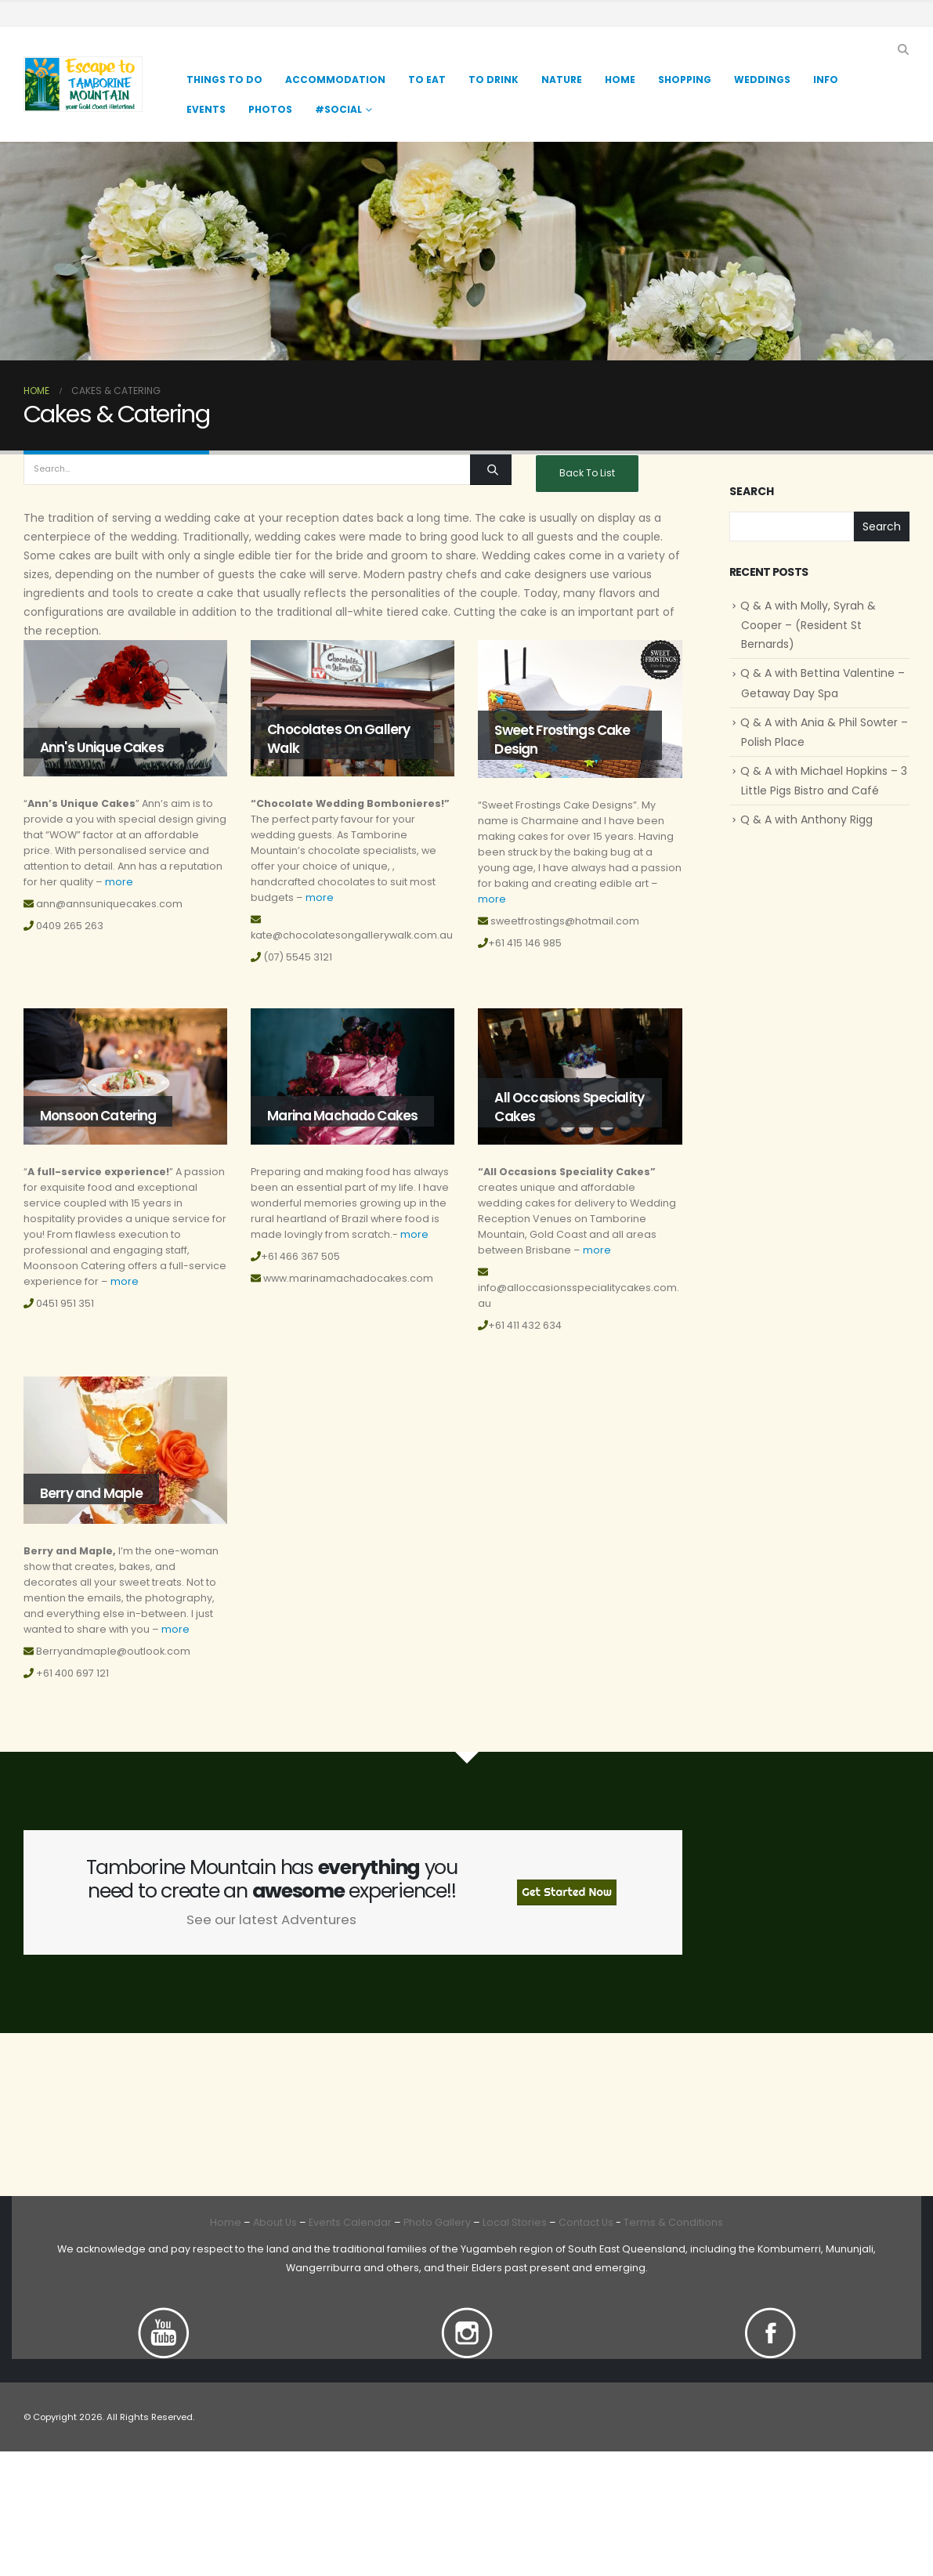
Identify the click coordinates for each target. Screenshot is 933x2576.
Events (206, 109)
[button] (902, 49)
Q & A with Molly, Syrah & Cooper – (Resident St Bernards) (808, 625)
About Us (275, 2222)
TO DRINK (493, 79)
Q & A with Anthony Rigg (806, 819)
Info (825, 79)
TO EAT (427, 79)
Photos (270, 109)
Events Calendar (350, 2222)
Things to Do (224, 79)
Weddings (762, 79)
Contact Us (584, 2222)
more (119, 881)
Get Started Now (567, 1892)
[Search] (491, 469)
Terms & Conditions (673, 2222)
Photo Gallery (437, 2222)
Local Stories (515, 2222)
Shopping (684, 79)
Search (751, 491)
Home (620, 79)
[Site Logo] (83, 84)
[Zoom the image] (164, 2316)
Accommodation (335, 79)
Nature (561, 79)
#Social (338, 109)
